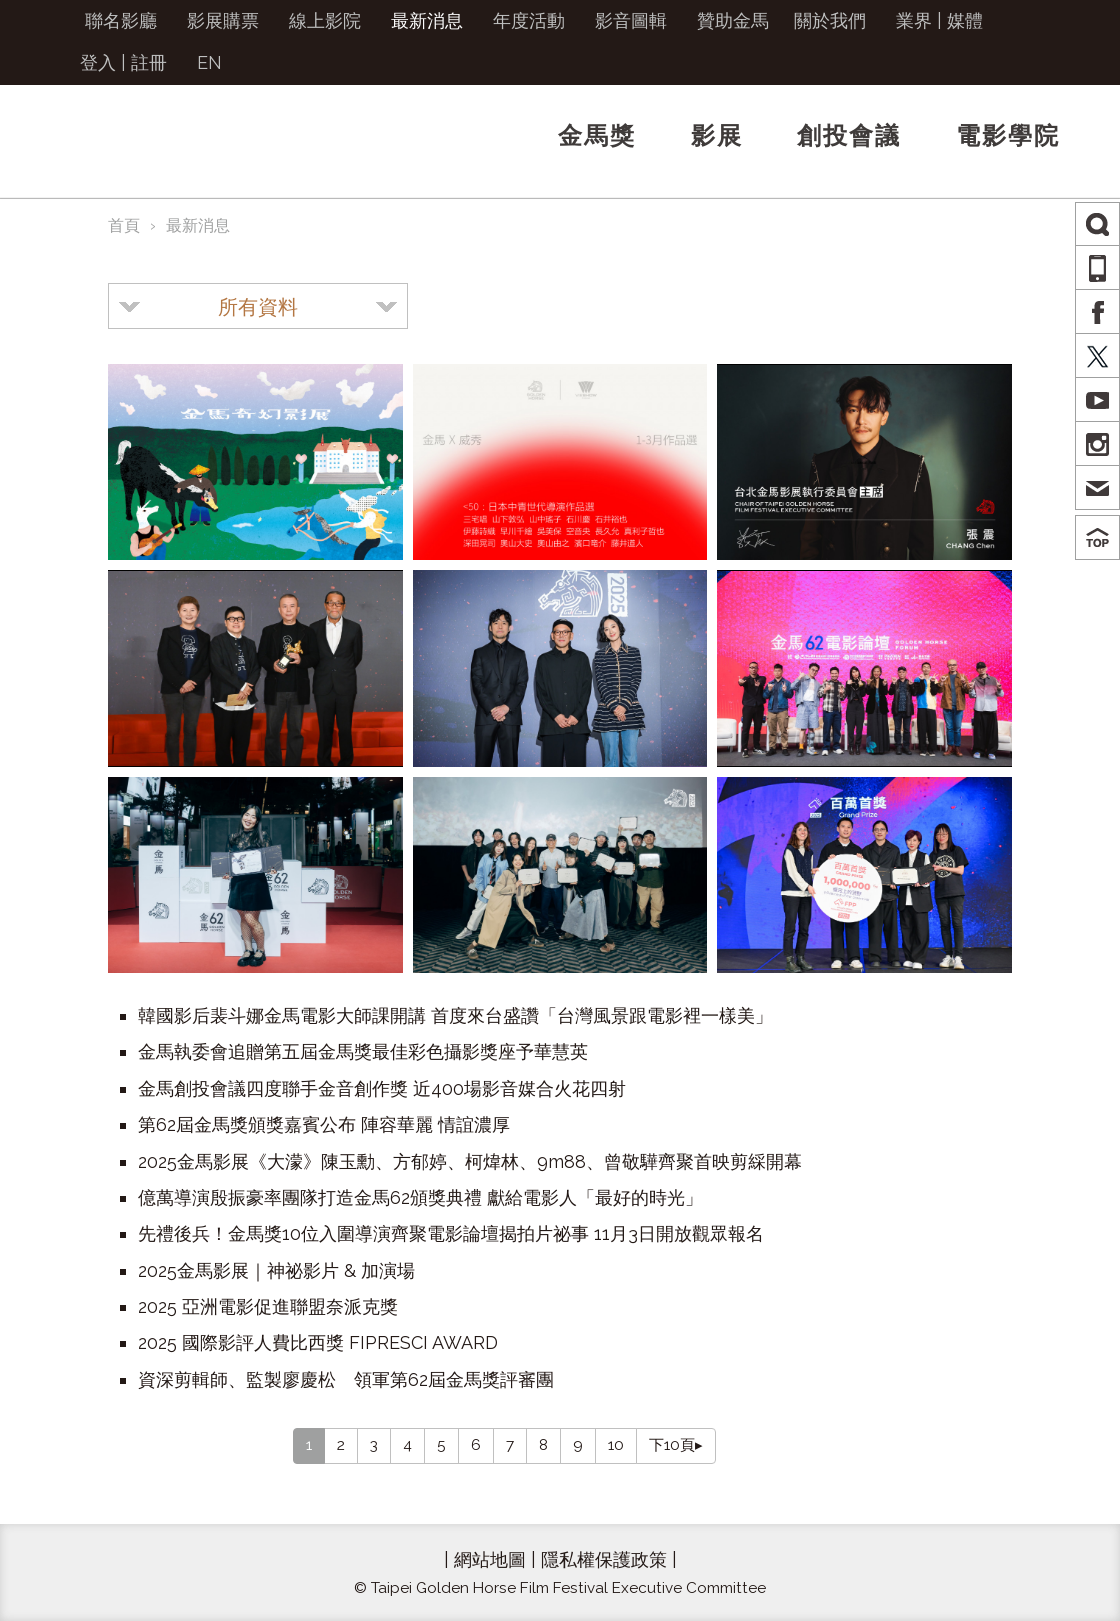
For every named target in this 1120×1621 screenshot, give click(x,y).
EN (209, 62)
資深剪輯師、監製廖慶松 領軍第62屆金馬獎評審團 (346, 1379)
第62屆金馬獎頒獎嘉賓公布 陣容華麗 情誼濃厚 (324, 1124)
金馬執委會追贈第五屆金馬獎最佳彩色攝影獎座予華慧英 (363, 1051)
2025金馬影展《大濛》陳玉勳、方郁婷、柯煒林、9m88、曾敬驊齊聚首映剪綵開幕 (470, 1161)
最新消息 (427, 20)
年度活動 (529, 20)
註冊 (149, 62)
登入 (98, 62)
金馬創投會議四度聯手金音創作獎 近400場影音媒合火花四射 (382, 1088)
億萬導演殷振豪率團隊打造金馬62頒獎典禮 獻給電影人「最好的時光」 (420, 1197)
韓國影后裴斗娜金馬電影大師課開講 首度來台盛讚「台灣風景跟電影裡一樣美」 (455, 1015)
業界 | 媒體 (939, 20)
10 (616, 1445)
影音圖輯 (631, 20)
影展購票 (223, 20)
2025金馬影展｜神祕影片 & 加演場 (276, 1270)
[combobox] (258, 306)
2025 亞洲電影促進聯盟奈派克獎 (268, 1306)
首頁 (124, 225)
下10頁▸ (676, 1445)
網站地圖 (490, 1559)
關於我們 (830, 20)
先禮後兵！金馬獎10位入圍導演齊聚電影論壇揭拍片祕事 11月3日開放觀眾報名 (451, 1233)
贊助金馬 (733, 20)
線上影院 (325, 20)
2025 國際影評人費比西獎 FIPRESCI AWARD (318, 1342)
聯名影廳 (121, 20)
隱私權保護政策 (604, 1559)
